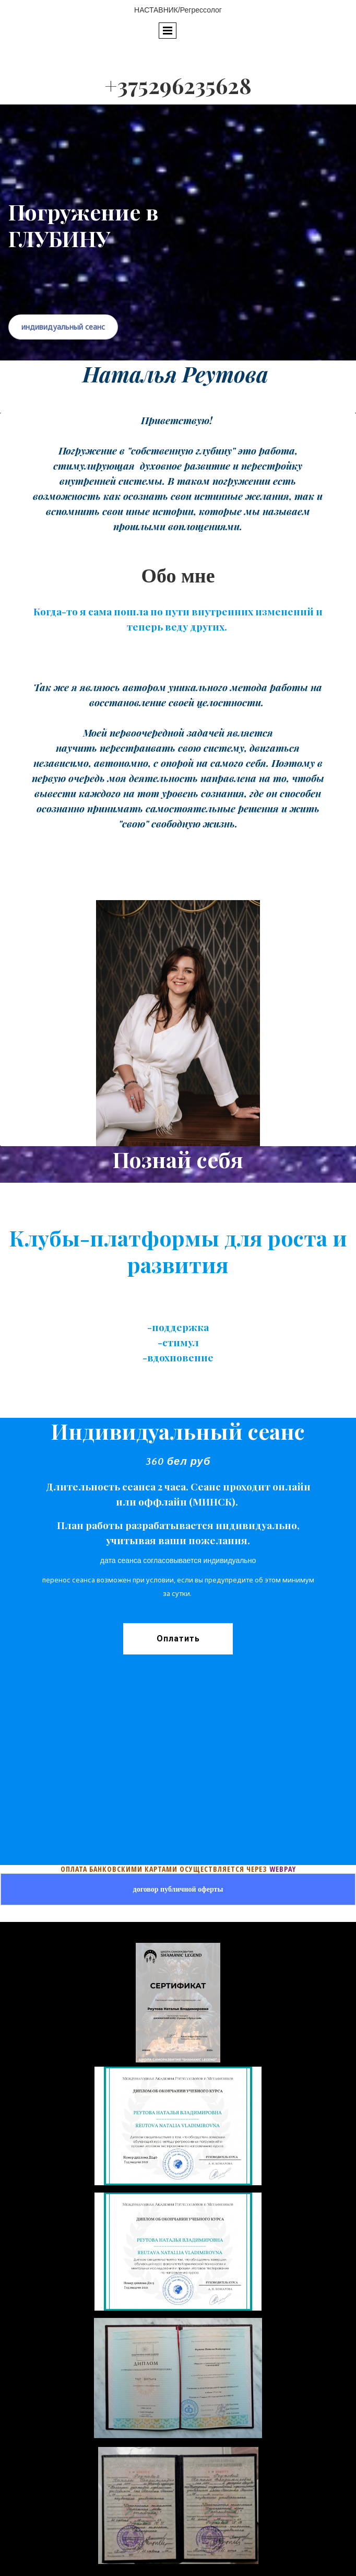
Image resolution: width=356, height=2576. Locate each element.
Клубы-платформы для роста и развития (178, 1250)
